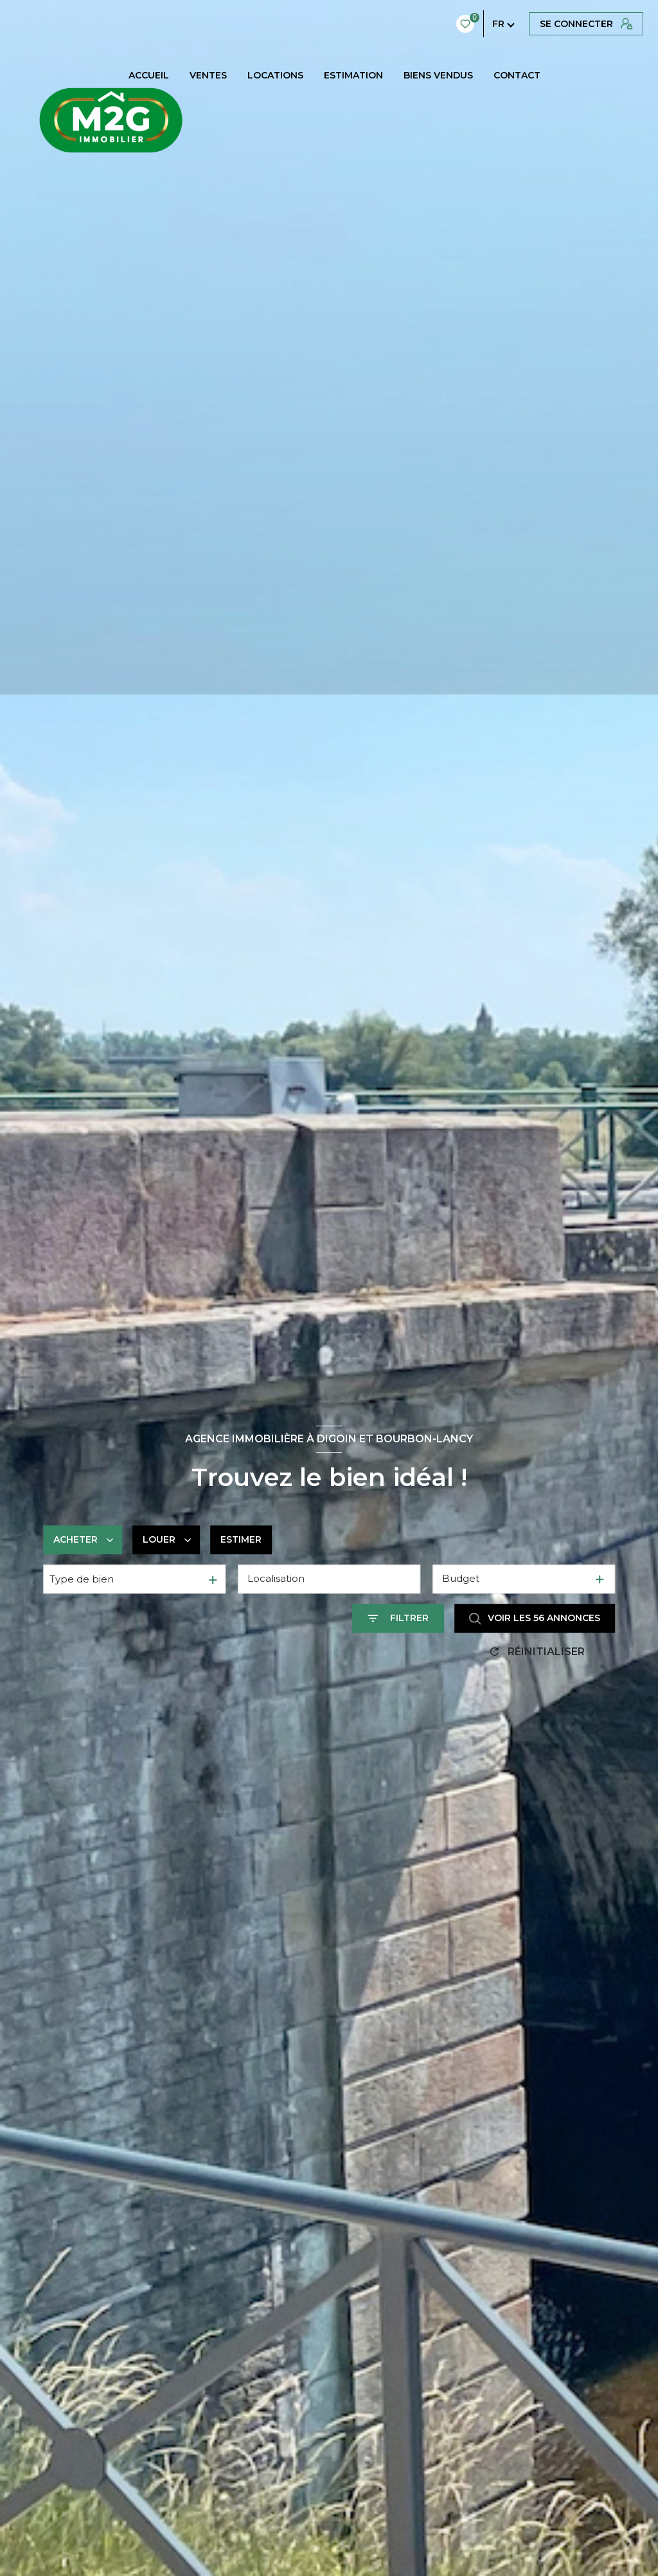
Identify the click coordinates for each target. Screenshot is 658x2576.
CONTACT (517, 75)
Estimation (353, 75)
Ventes (208, 75)
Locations (275, 75)
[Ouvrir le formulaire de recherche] (398, 1618)
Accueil (149, 75)
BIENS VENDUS (438, 75)
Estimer (241, 1539)
